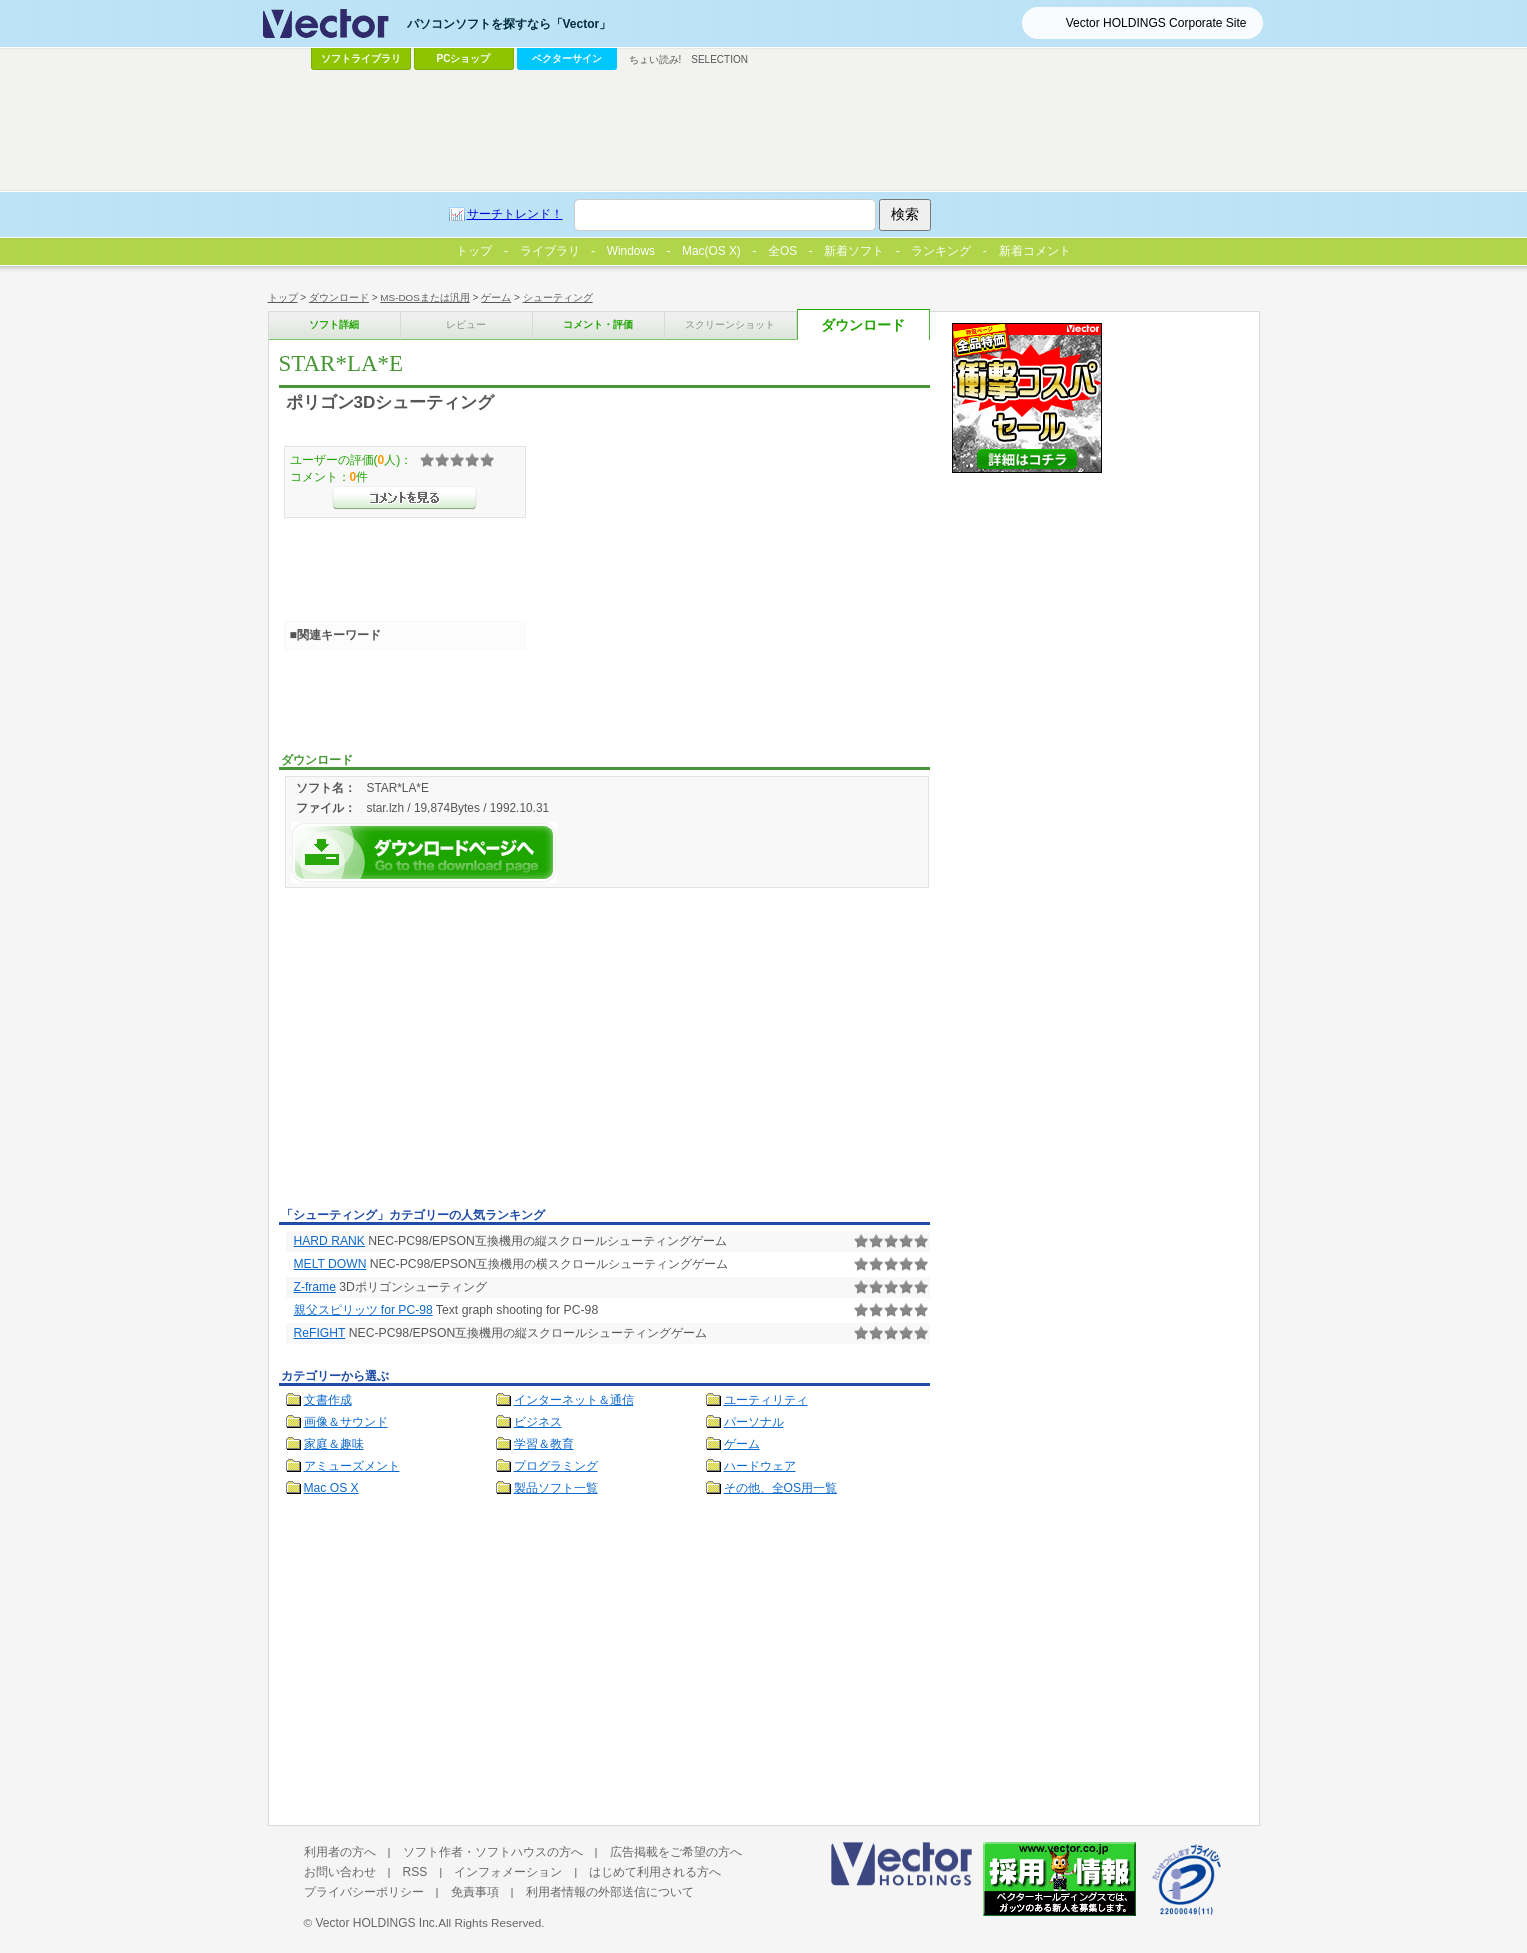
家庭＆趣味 (334, 1444)
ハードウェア (760, 1466)
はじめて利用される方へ (655, 1872)
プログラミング (556, 1466)
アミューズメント (352, 1466)
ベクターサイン (567, 58)
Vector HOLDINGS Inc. (376, 1923)
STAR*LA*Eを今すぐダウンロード (424, 852)
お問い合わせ (340, 1872)
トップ (283, 297)
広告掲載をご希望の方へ (676, 1852)
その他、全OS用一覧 (781, 1488)
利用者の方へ (340, 1852)
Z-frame (315, 1287)
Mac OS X (331, 1488)
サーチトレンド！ (515, 214)
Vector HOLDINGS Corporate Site (1156, 23)
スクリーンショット (730, 324)
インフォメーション (508, 1872)
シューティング (558, 297)
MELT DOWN (330, 1264)
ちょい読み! (655, 59)
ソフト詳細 (334, 324)
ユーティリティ (766, 1400)
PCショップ (464, 58)
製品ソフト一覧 (556, 1488)
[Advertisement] (447, 1051)
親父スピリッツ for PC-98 (363, 1310)
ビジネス (538, 1422)
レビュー (466, 324)
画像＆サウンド (346, 1422)
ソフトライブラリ (361, 58)
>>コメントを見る (404, 498)
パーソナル (754, 1422)
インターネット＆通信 (574, 1400)
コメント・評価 (598, 324)
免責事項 (475, 1892)
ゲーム (496, 297)
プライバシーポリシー (364, 1892)
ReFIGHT (320, 1333)
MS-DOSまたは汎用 (425, 297)
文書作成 (328, 1400)
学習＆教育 (544, 1444)
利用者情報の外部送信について (610, 1892)
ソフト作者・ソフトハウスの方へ (493, 1852)
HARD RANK (329, 1241)
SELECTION (719, 59)
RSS (415, 1872)
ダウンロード (339, 297)
